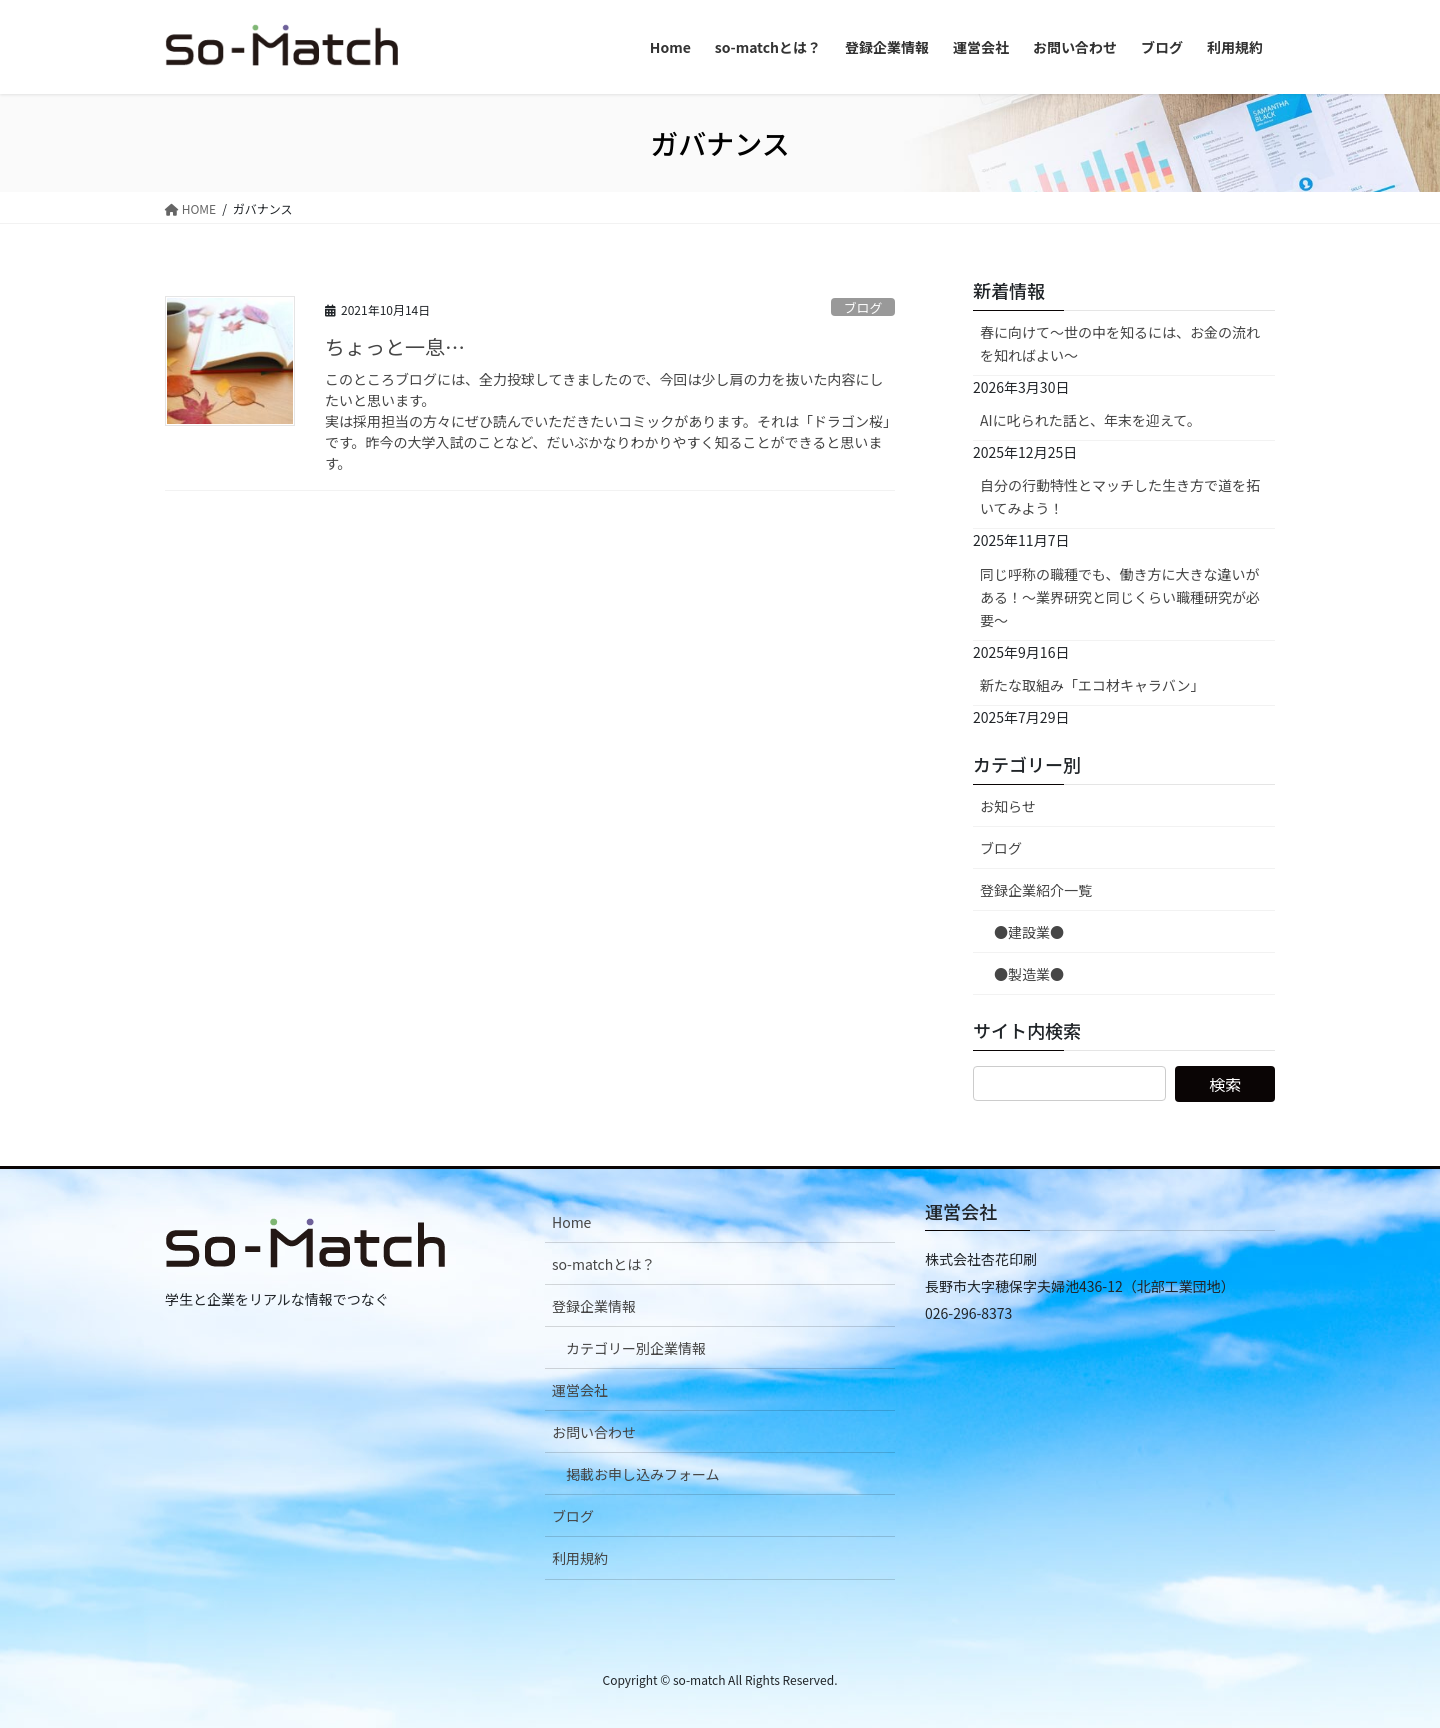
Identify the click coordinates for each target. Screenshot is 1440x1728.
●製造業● (1029, 974)
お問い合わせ (594, 1432)
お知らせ (1008, 806)
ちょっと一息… (395, 346)
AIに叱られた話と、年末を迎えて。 (1090, 420)
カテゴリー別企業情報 (636, 1348)
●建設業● (1029, 932)
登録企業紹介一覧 (1036, 890)
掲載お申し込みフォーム (643, 1474)
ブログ (863, 307)
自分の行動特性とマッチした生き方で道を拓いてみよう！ (1120, 496)
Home (571, 1222)
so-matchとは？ (603, 1264)
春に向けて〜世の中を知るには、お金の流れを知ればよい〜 (1120, 343)
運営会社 (580, 1390)
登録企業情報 (594, 1306)
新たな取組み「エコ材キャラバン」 (1092, 685)
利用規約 (580, 1558)
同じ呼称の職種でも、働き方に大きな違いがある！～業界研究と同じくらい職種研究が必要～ (1120, 597)
